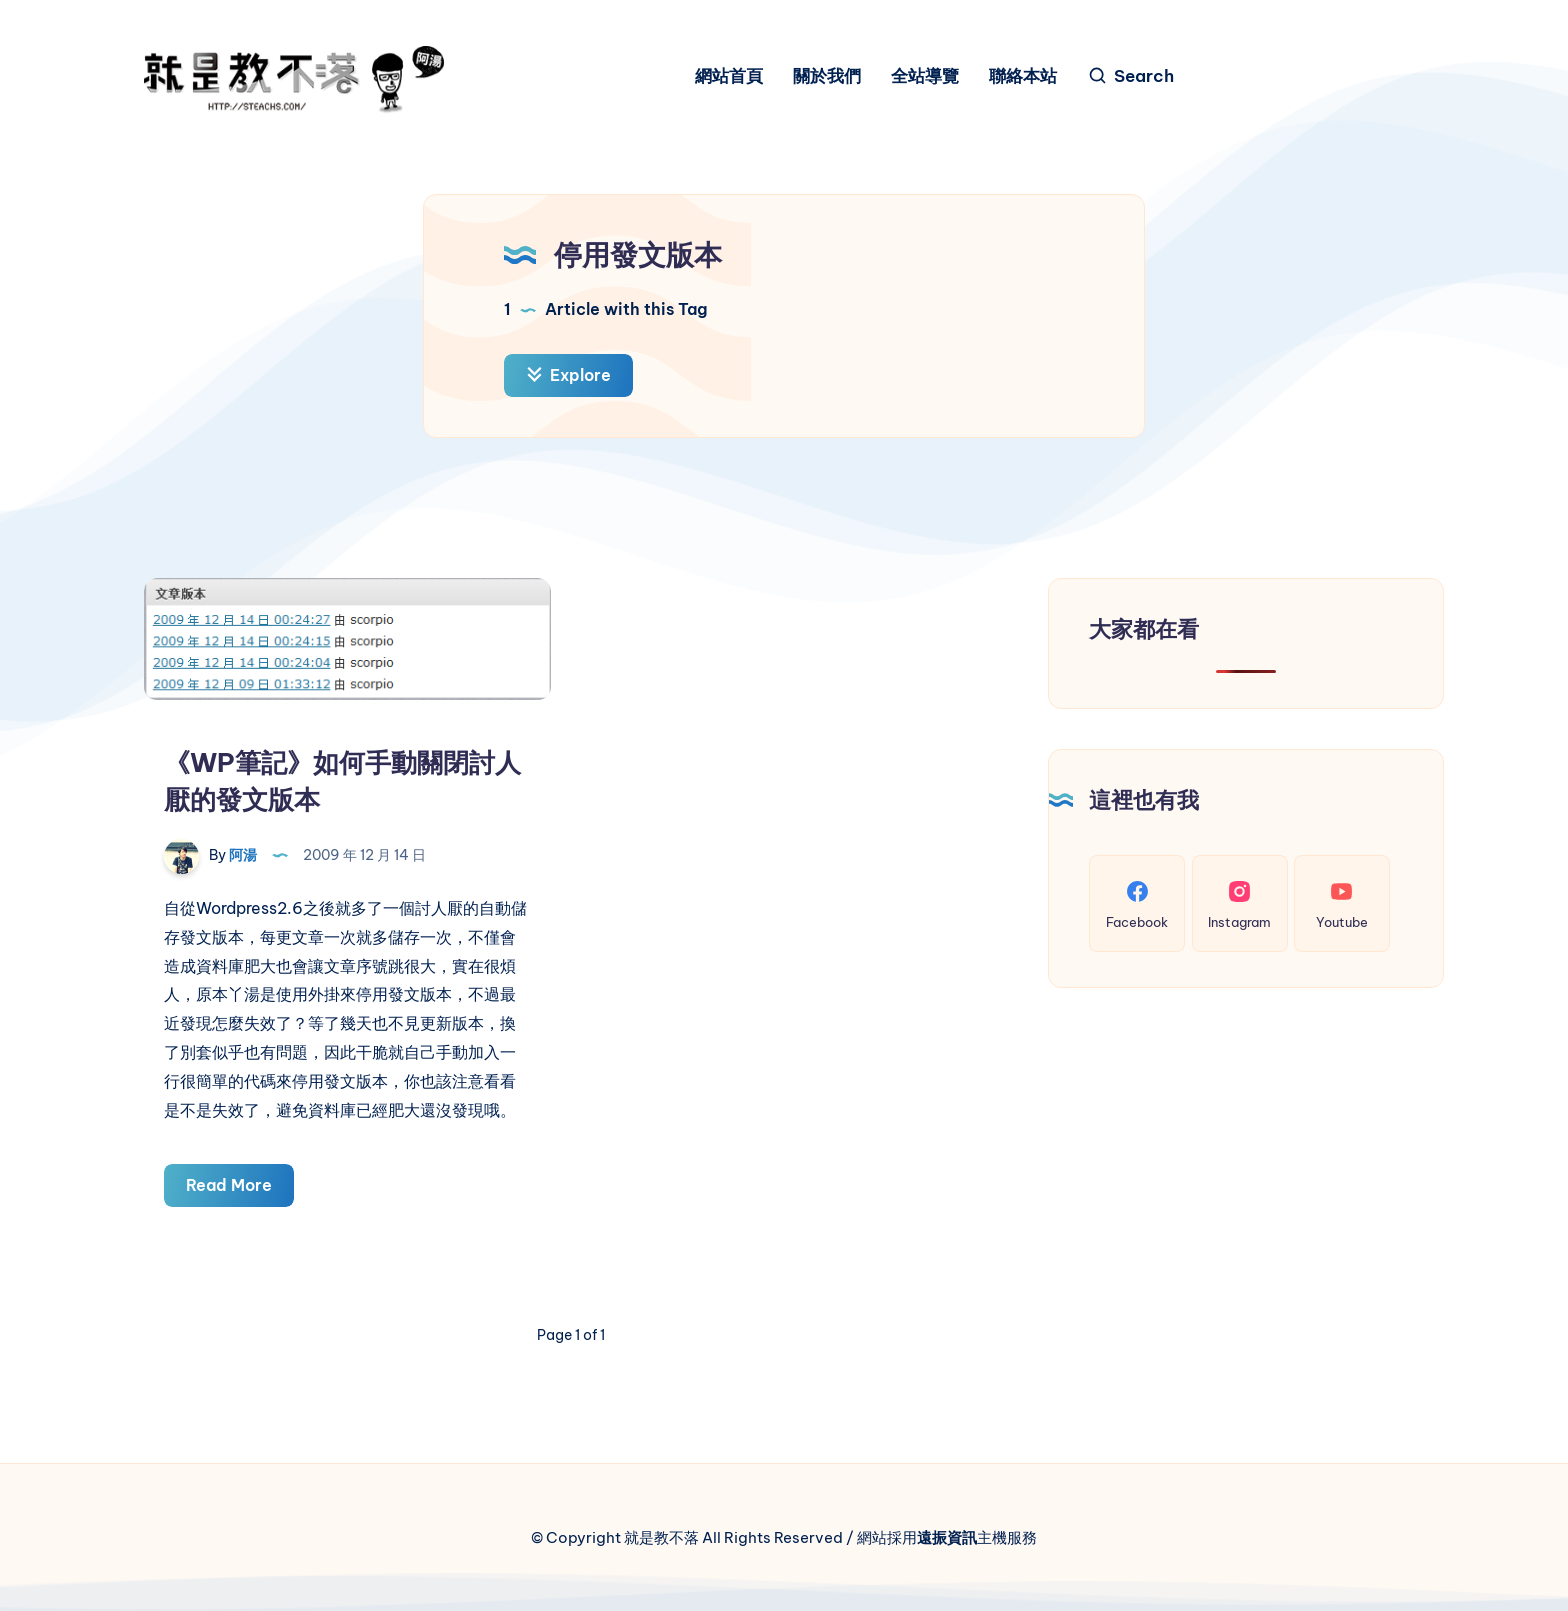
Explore (568, 375)
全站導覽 (925, 76)
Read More (240, 1188)
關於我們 (827, 76)
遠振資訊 (947, 1537)
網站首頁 (729, 76)
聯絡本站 (1023, 76)
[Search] (1130, 76)
